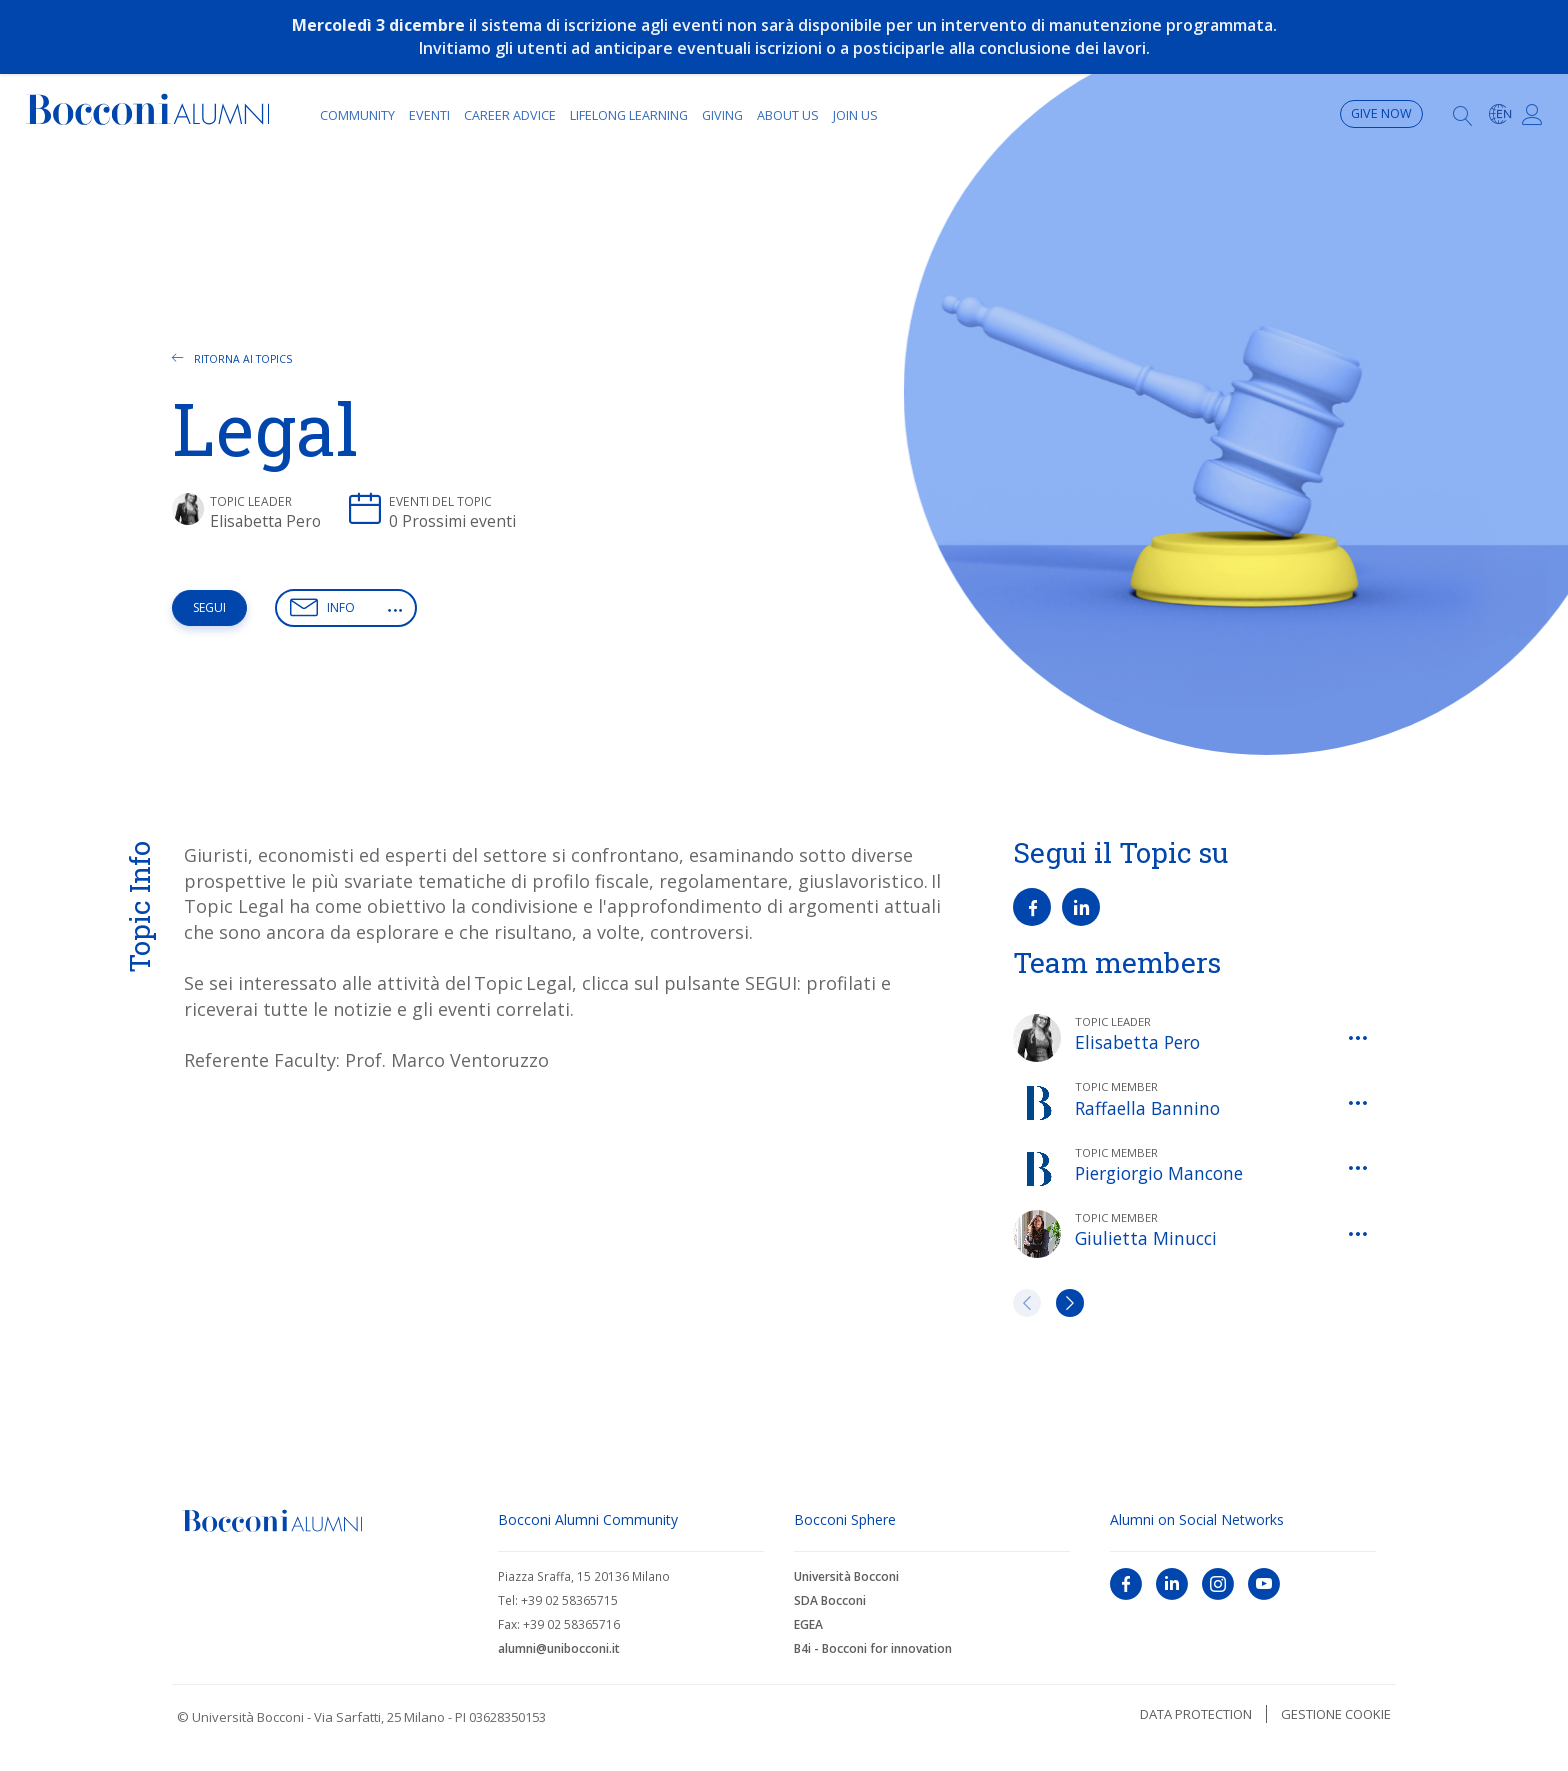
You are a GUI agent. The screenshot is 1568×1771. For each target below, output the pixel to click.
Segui (209, 607)
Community (357, 115)
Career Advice (510, 115)
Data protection (1196, 1714)
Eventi (429, 115)
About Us (788, 115)
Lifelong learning (629, 115)
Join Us (855, 115)
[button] (395, 610)
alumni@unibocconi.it (559, 1648)
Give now (1381, 113)
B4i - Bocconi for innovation (873, 1648)
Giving (722, 115)
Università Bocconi (846, 1576)
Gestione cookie (1336, 1714)
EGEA (808, 1624)
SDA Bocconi (830, 1600)
